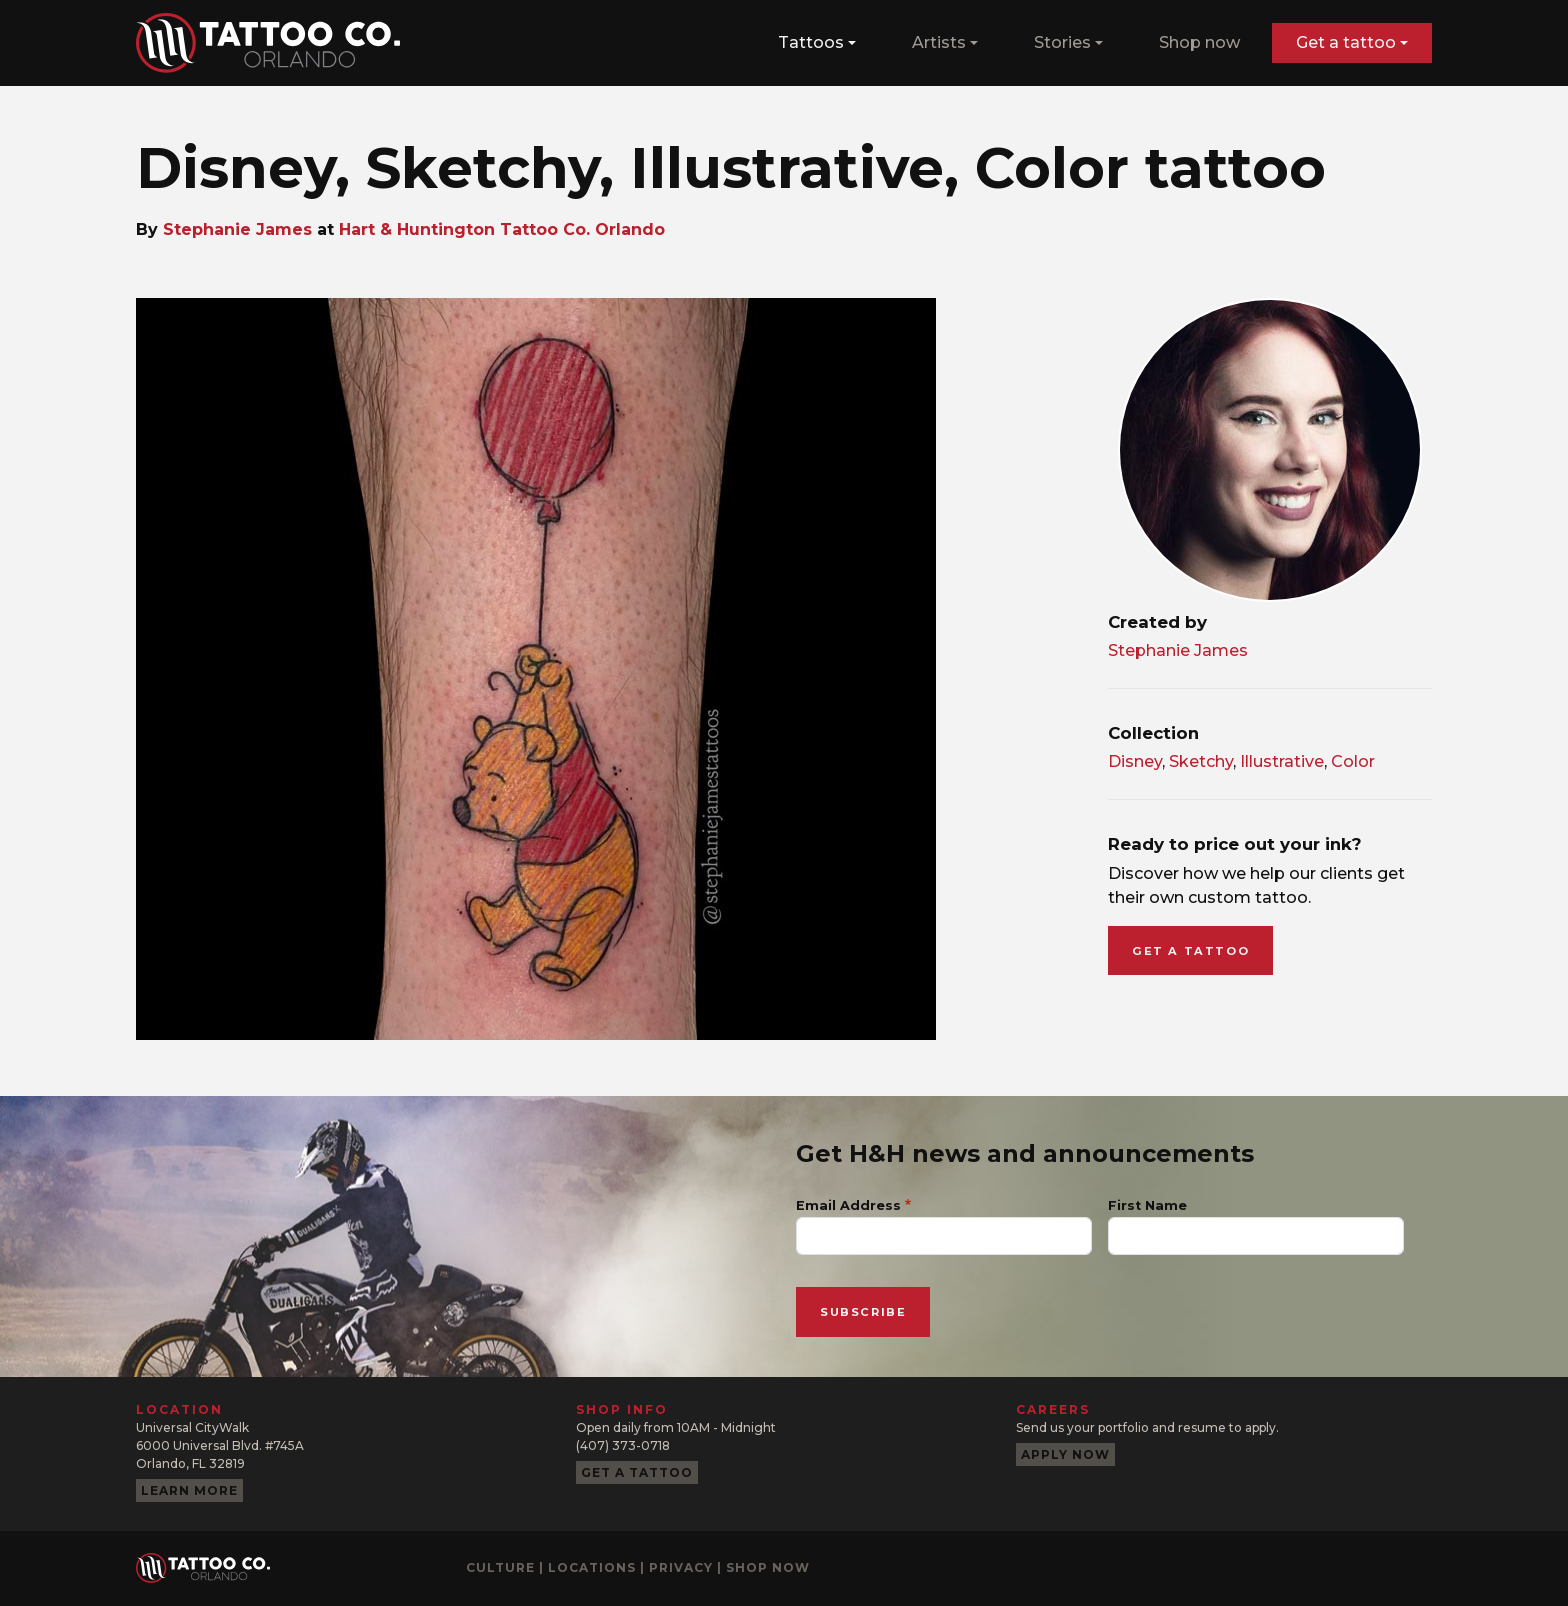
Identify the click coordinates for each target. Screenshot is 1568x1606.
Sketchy (1201, 761)
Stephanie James (237, 229)
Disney (1135, 761)
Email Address (848, 1205)
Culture (500, 1567)
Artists (939, 42)
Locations (592, 1567)
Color (1353, 761)
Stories (1062, 42)
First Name (1147, 1205)
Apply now (1065, 1454)
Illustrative (1282, 761)
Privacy (681, 1567)
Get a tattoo (1346, 42)
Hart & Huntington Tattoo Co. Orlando (502, 229)
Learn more (189, 1490)
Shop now (1199, 42)
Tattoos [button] (811, 42)
